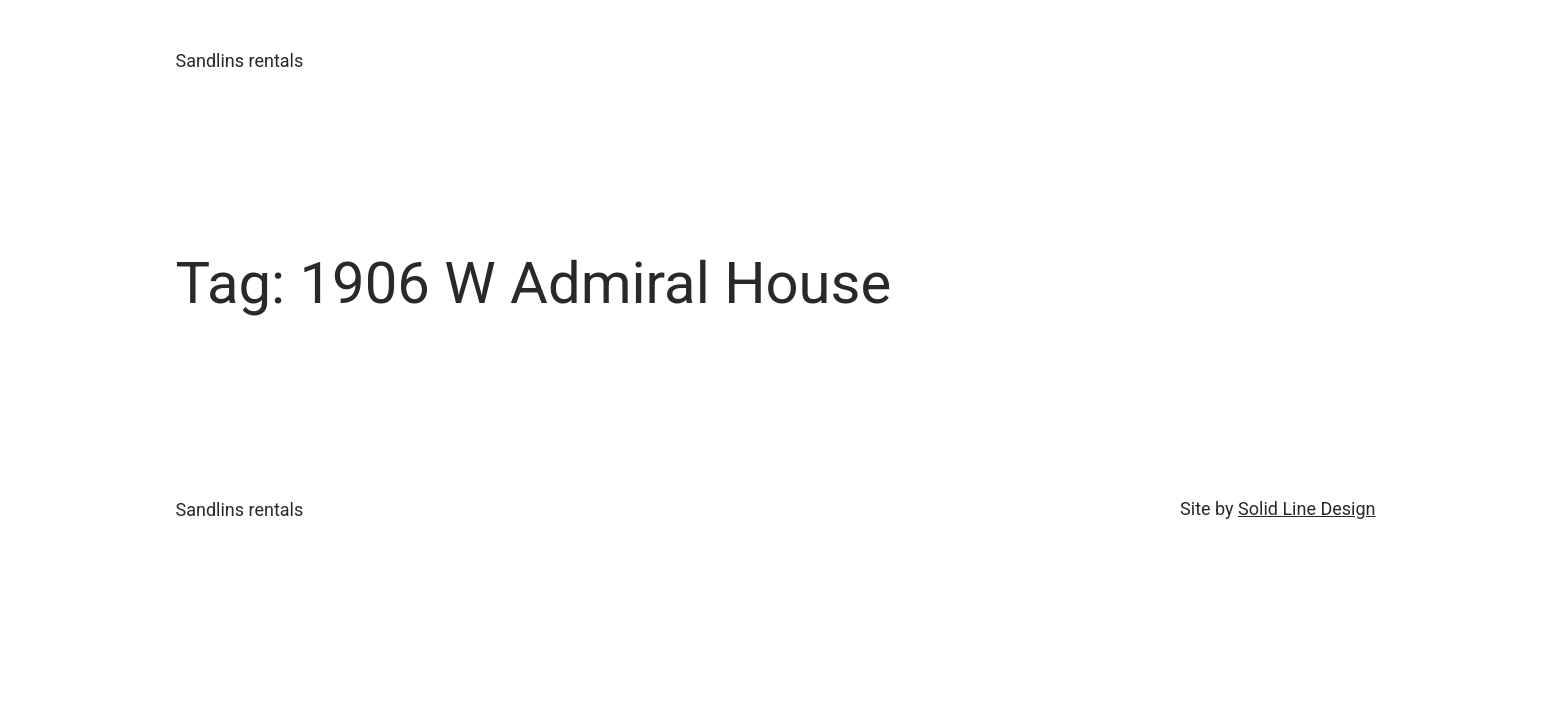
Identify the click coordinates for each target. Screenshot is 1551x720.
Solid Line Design (1306, 508)
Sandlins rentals (240, 60)
